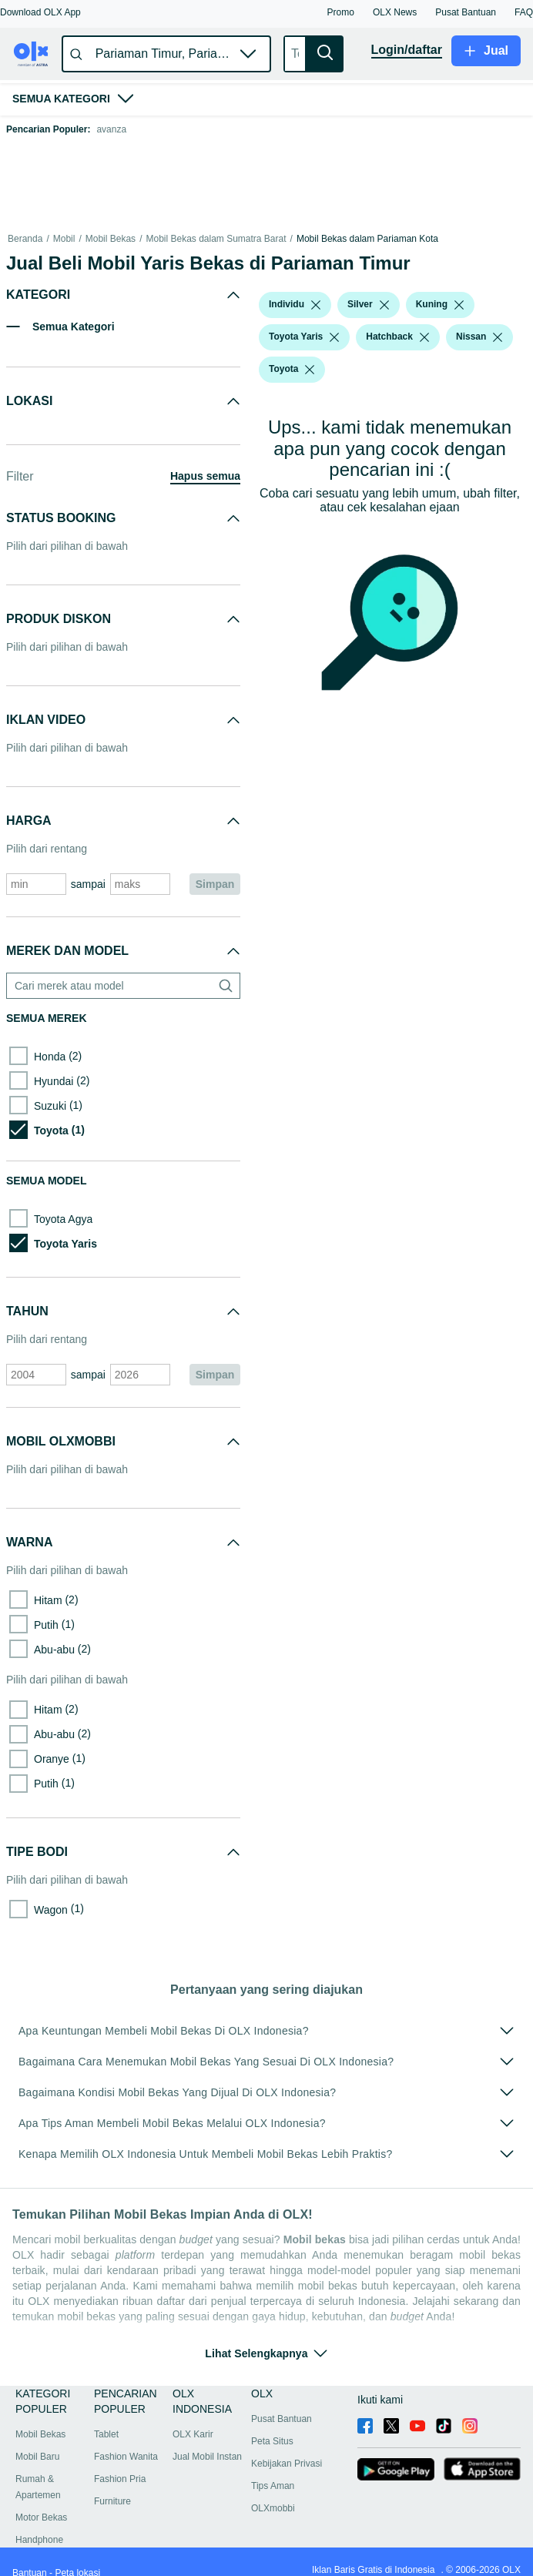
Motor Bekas (41, 2517)
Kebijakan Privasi (286, 2463)
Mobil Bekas (110, 238)
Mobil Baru (37, 2456)
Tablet (106, 2434)
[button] (40, 12)
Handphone (39, 2539)
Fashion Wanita (126, 2456)
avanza (111, 129)
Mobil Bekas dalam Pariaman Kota (367, 238)
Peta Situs (272, 2441)
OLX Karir (193, 2434)
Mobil (64, 238)
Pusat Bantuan (281, 2419)
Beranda (25, 238)
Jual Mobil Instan (207, 2456)
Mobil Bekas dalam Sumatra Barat (216, 238)
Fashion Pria (120, 2479)
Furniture (112, 2501)
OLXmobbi (273, 2508)
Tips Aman (272, 2486)
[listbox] (315, 305)
